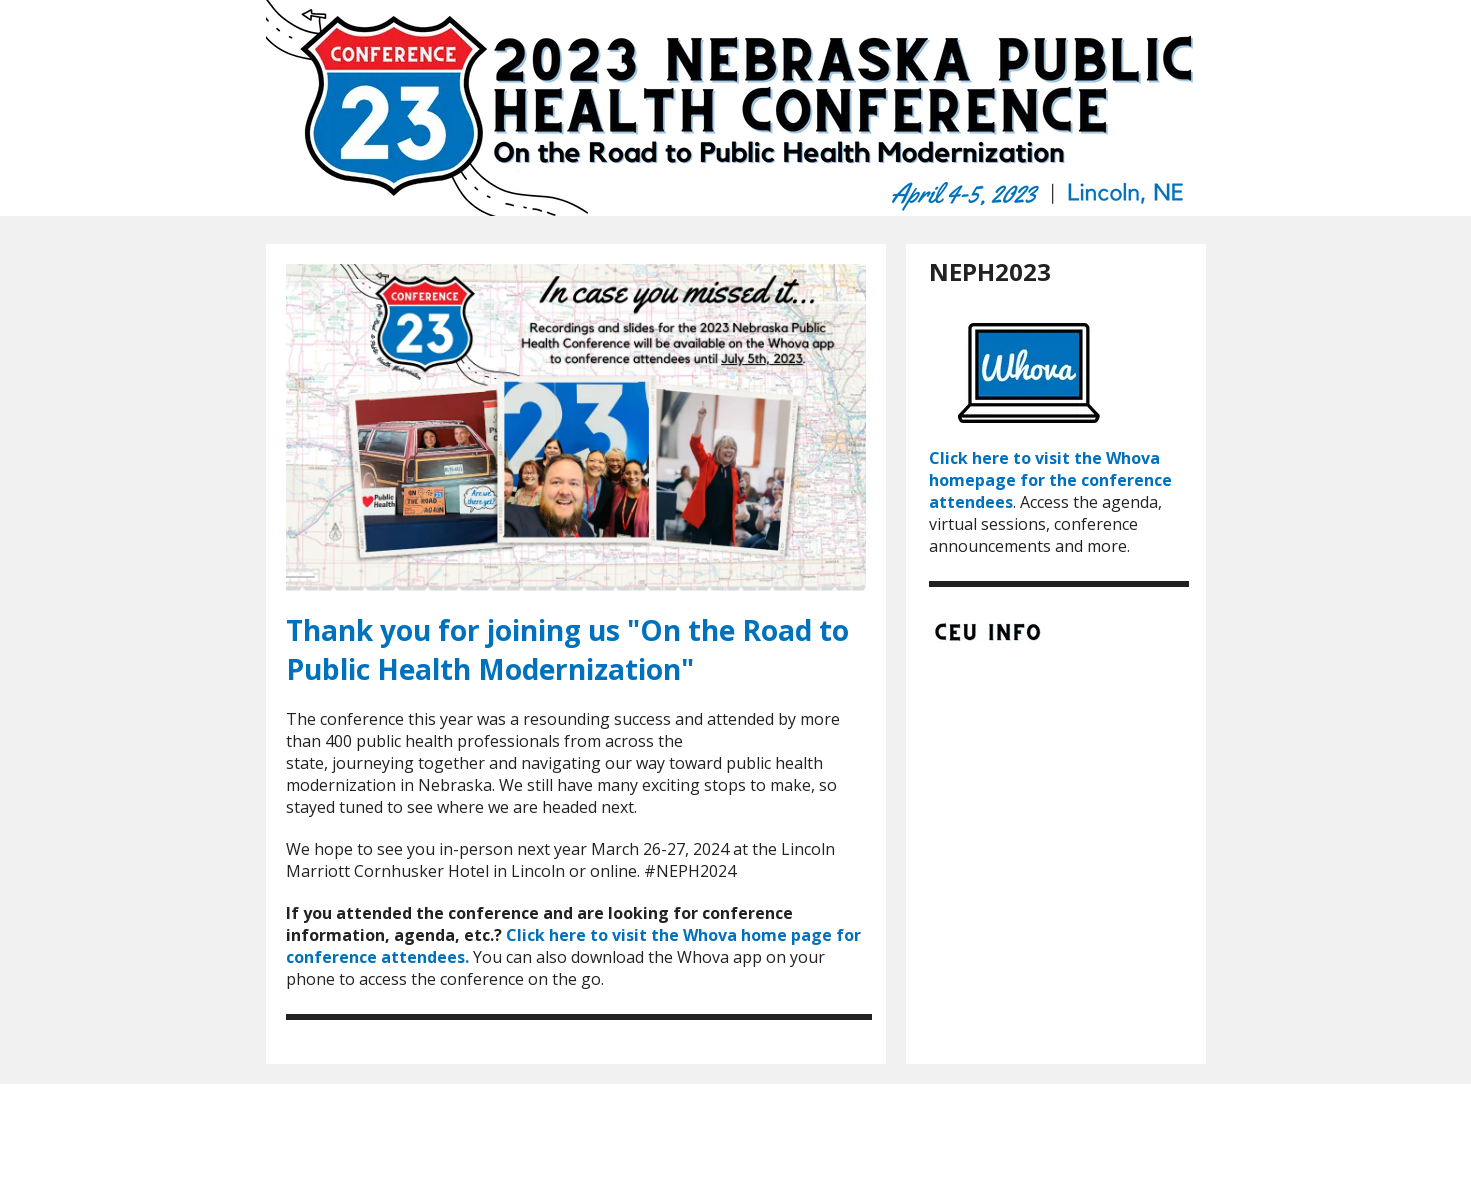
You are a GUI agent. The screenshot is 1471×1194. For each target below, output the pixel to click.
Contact (864, 1112)
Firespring (769, 1144)
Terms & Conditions (843, 1128)
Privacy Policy (728, 1128)
